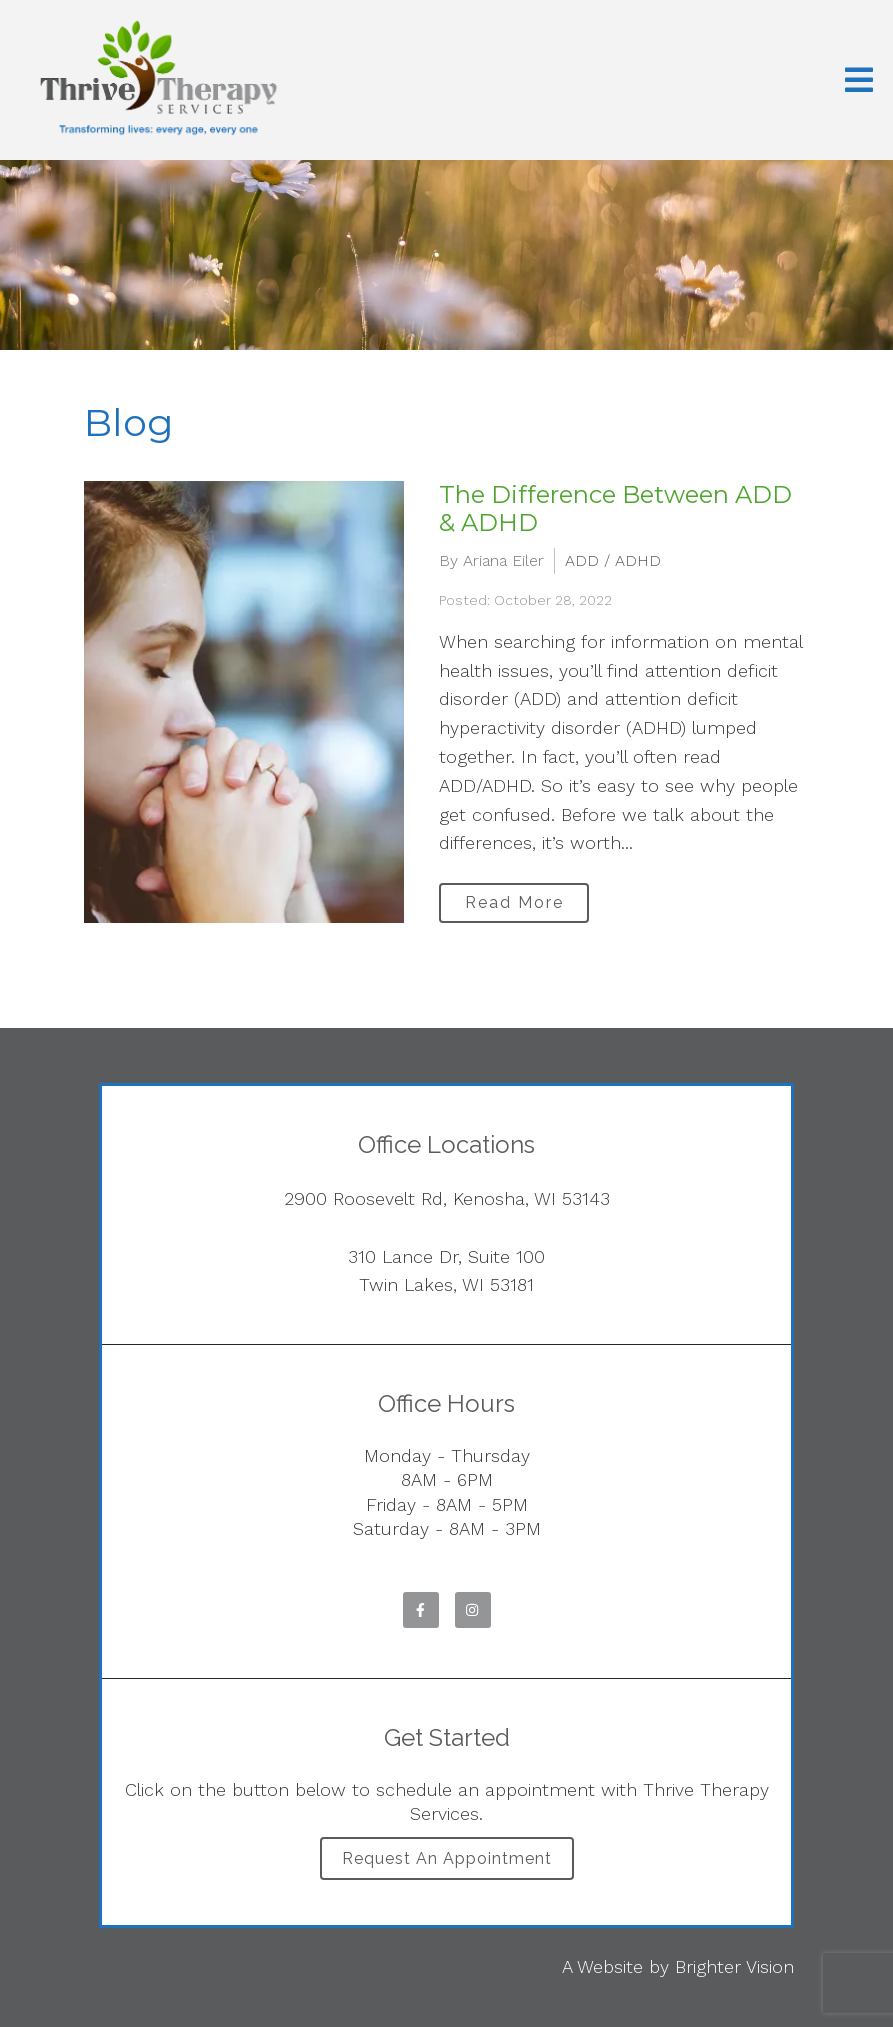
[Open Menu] (859, 80)
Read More (514, 902)
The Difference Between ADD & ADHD (615, 509)
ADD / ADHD (613, 560)
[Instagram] (473, 1610)
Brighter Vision (734, 1966)
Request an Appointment (447, 1858)
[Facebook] (421, 1610)
